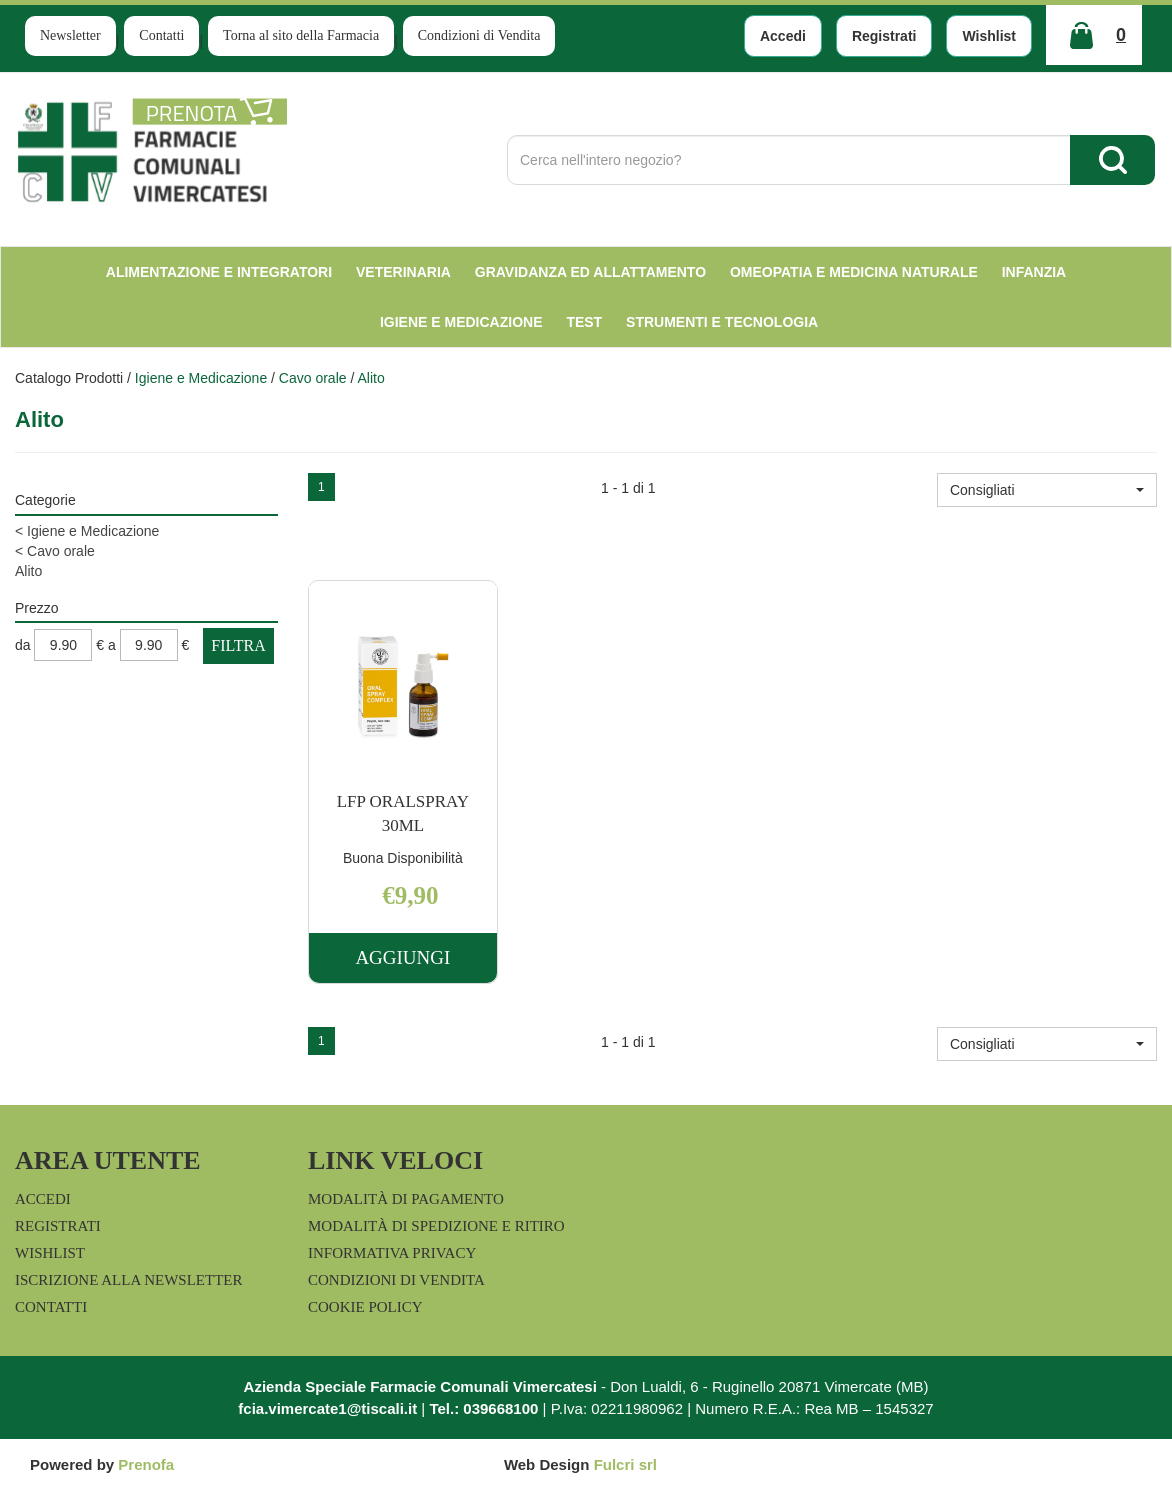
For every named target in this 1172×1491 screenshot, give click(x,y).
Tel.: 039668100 (483, 1408)
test (584, 322)
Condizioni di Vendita (479, 35)
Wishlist (989, 36)
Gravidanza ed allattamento (590, 272)
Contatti (161, 35)
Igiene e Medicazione (461, 322)
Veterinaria (403, 272)
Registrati (884, 36)
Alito (28, 571)
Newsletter (70, 35)
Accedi (783, 36)
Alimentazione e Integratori (219, 272)
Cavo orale (313, 378)
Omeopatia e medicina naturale (854, 272)
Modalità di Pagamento (406, 1199)
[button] (1047, 490)
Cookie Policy (365, 1307)
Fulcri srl (625, 1464)
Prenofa (146, 1464)
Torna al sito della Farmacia (301, 35)
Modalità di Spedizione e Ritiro (436, 1226)
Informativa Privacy (392, 1253)
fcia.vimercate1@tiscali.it (327, 1408)
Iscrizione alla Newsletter (128, 1280)
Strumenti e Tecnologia (722, 322)
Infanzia (1034, 272)
